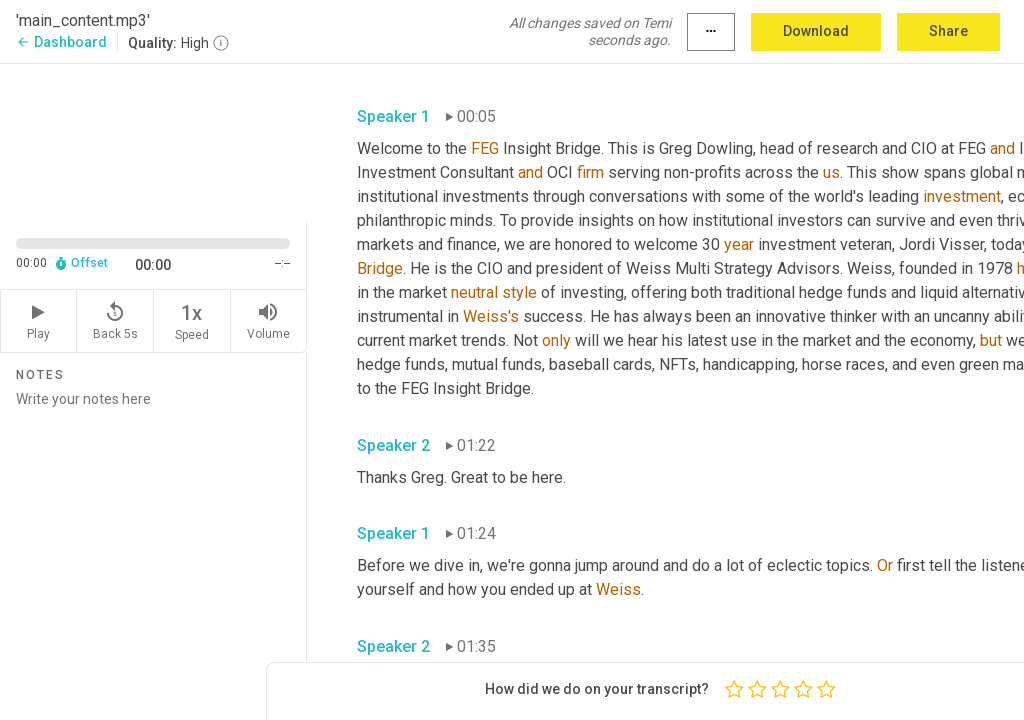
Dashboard (61, 42)
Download (816, 31)
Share (948, 31)
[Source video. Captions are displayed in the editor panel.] (153, 141)
